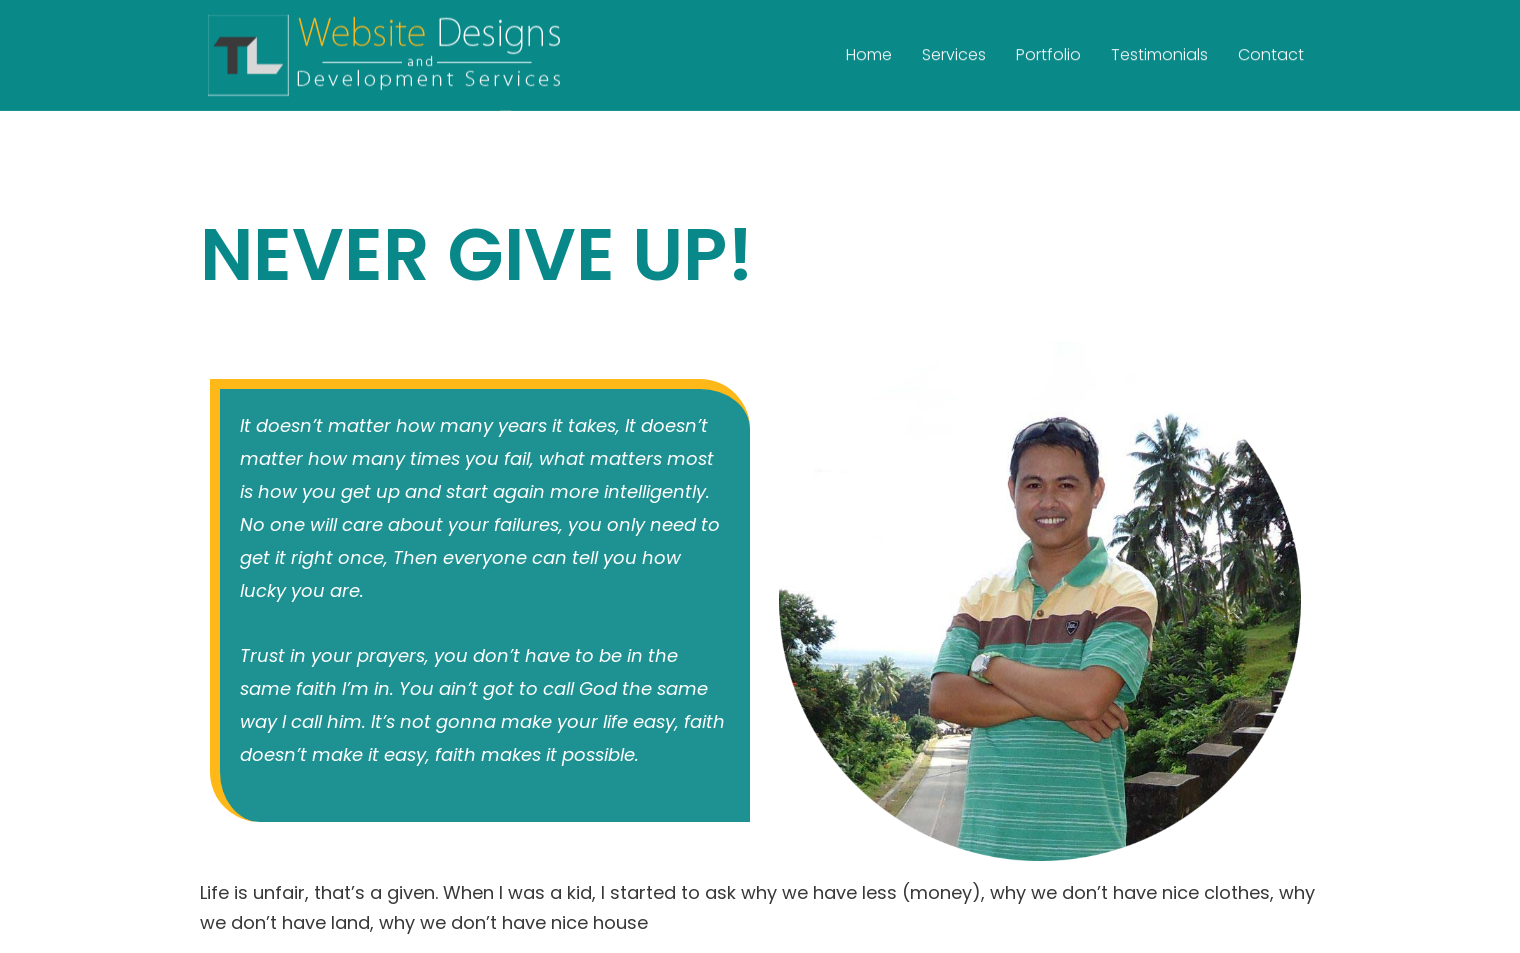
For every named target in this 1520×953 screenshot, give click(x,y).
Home (869, 49)
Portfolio (1048, 49)
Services (954, 49)
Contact (1271, 49)
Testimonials (1159, 49)
